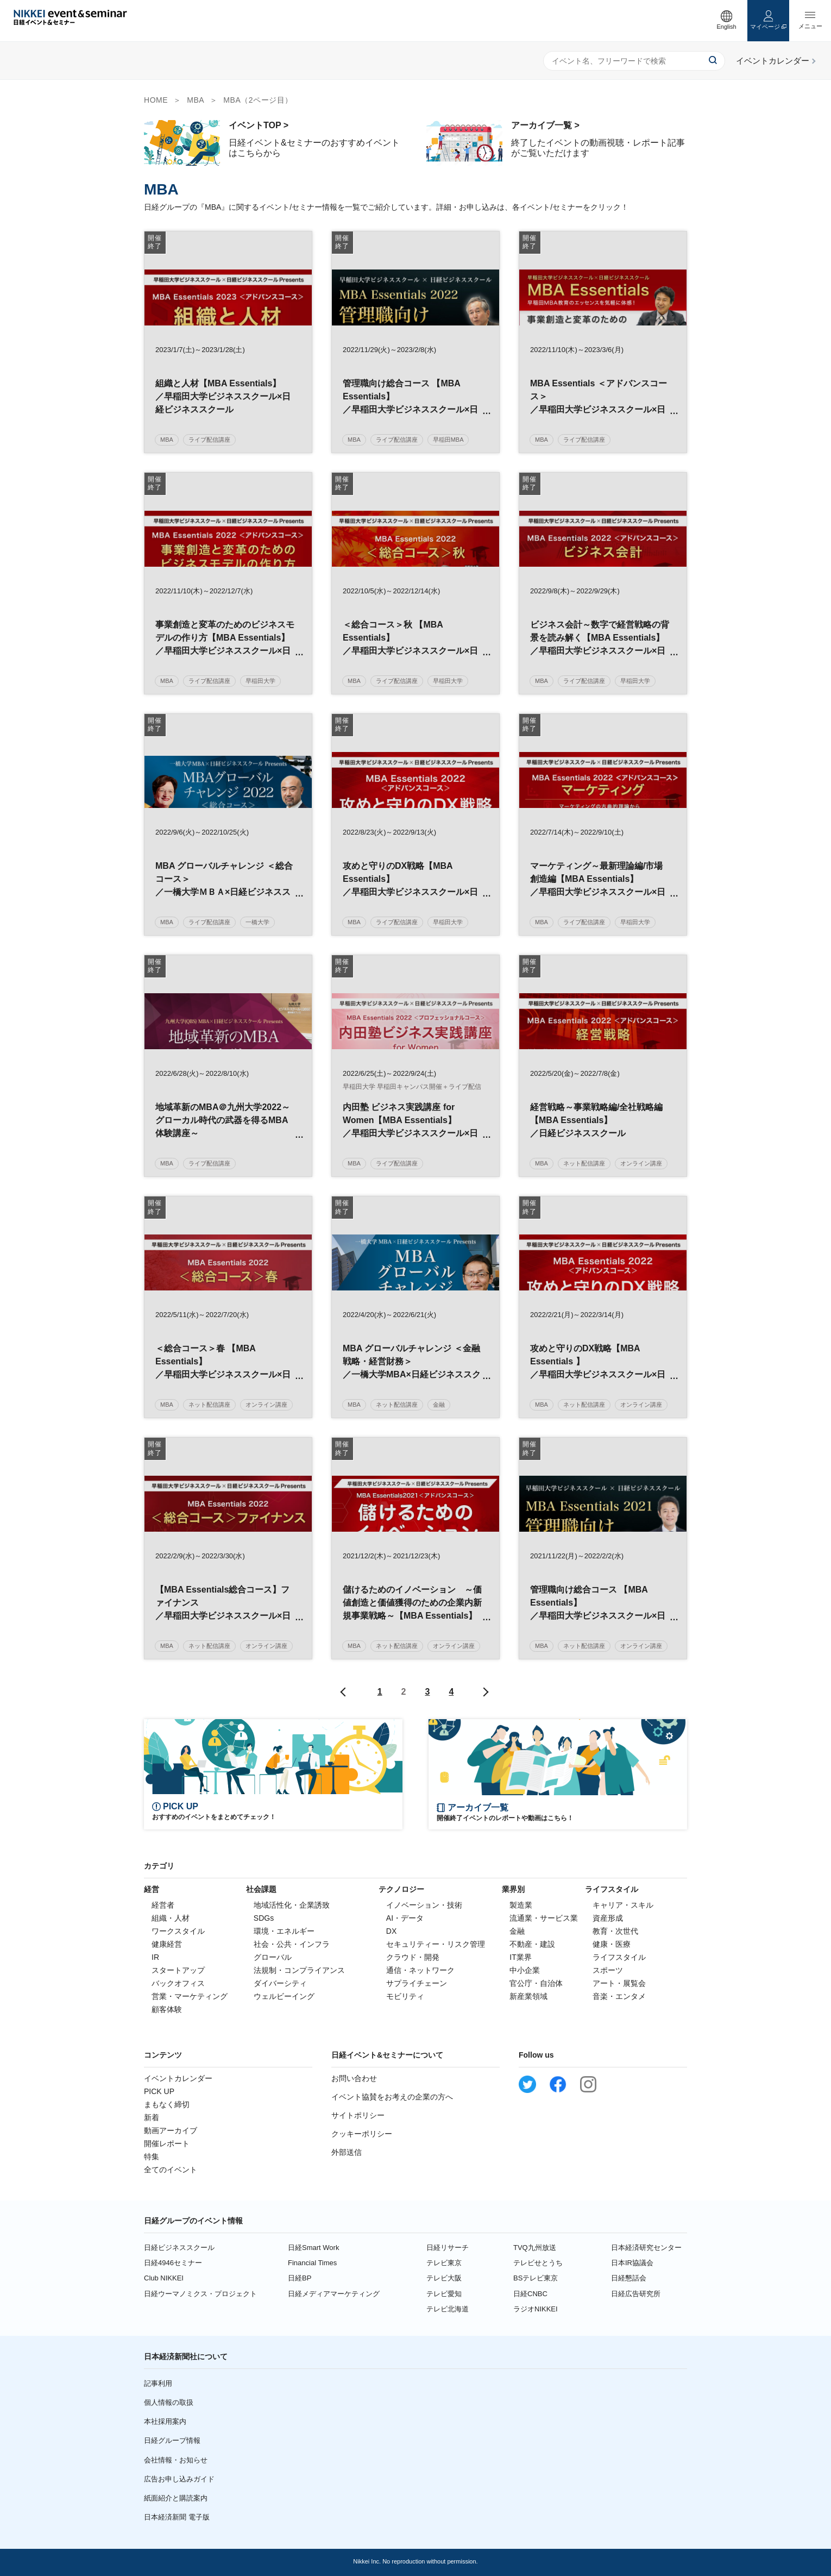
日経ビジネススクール (179, 2247)
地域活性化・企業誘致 (292, 1905)
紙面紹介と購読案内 (175, 2498)
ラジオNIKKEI (535, 2309)
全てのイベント (170, 2169)
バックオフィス (178, 1983)
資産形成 (608, 1918)
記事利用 (158, 2383)
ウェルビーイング (284, 1996)
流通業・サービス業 (543, 1918)
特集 (151, 2156)
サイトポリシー (358, 2115)
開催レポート (167, 2143)
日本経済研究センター (646, 2247)
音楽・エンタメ (619, 1996)
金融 (517, 1931)
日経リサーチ (447, 2247)
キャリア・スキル (623, 1905)
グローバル (273, 1957)
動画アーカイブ (170, 2130)
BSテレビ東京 (535, 2278)
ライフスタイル (619, 1957)
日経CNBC (530, 2294)
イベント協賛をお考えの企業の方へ (392, 2096)
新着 (151, 2117)
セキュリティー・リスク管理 (435, 1944)
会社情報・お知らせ (175, 2460)
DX (391, 1931)
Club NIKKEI (164, 2278)
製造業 (520, 1905)
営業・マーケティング (190, 1996)
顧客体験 (167, 2009)
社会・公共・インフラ (292, 1944)
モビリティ (405, 1996)
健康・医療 (612, 1944)
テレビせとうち (538, 2263)
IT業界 (520, 1957)
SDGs (264, 1918)
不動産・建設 (532, 1944)
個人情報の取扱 (168, 2402)
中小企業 (524, 1970)
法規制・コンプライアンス (299, 1970)
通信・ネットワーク (420, 1970)
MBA (195, 100)
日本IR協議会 (632, 2263)
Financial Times (312, 2263)
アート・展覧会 (619, 1983)
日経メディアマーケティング (334, 2294)
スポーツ (608, 1970)
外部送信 (346, 2152)
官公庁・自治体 (536, 1983)
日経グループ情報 (172, 2440)
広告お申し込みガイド (179, 2479)
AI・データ (405, 1918)
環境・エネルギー (284, 1931)
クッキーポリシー (361, 2133)
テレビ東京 (444, 2263)
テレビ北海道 (447, 2309)
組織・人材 (171, 1918)
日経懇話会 (628, 2278)
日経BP (299, 2278)
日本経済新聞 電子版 (177, 2517)
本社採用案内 (165, 2421)
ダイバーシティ (280, 1983)
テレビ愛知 (444, 2294)
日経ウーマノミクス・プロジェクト (200, 2294)
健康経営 (167, 1944)
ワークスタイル (178, 1931)
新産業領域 (528, 1996)
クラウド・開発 (412, 1957)
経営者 (163, 1905)
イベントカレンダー (178, 2078)
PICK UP (159, 2091)
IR (155, 1957)
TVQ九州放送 (534, 2247)
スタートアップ (178, 1970)
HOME (156, 100)
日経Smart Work (313, 2247)
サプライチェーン (416, 1983)
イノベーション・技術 (424, 1905)
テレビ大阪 (444, 2278)
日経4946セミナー (173, 2263)
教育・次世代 (615, 1931)
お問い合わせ (354, 2078)
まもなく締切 (167, 2104)
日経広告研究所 (635, 2294)
